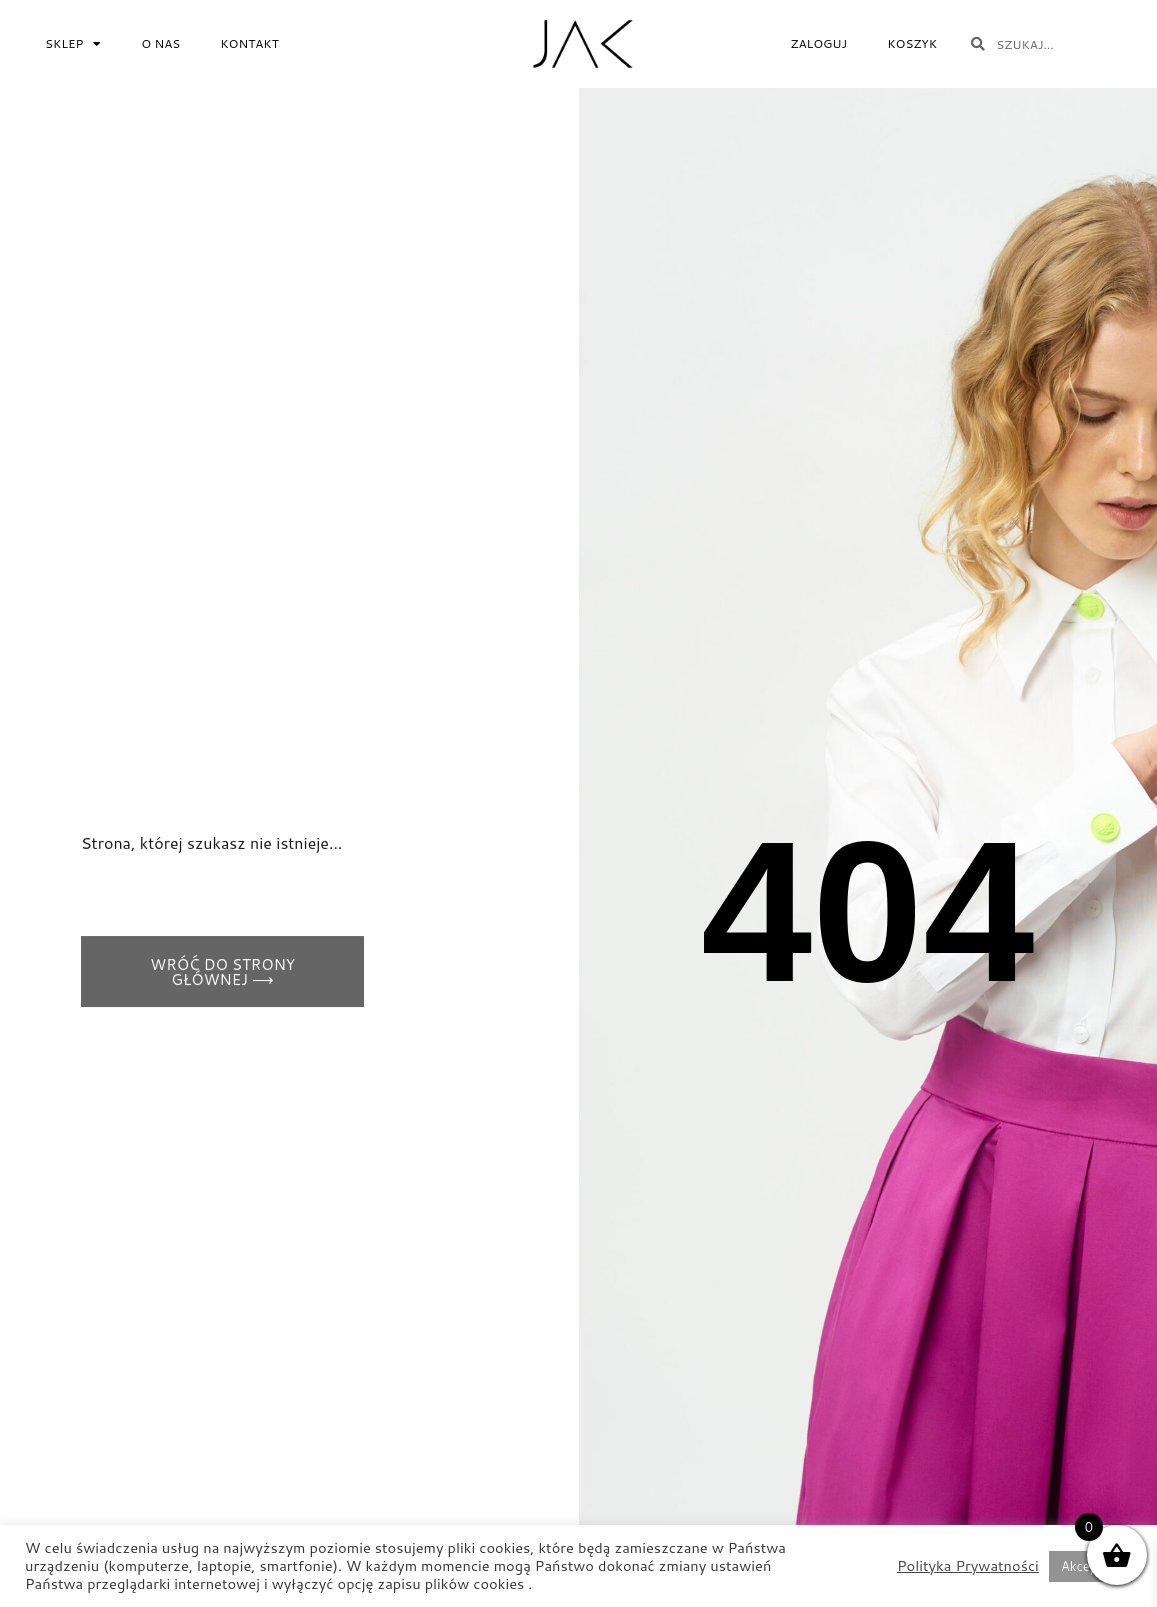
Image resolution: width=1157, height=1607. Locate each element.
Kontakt (249, 43)
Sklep (73, 44)
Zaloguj (818, 43)
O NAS (160, 43)
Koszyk (912, 43)
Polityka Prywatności (968, 1566)
